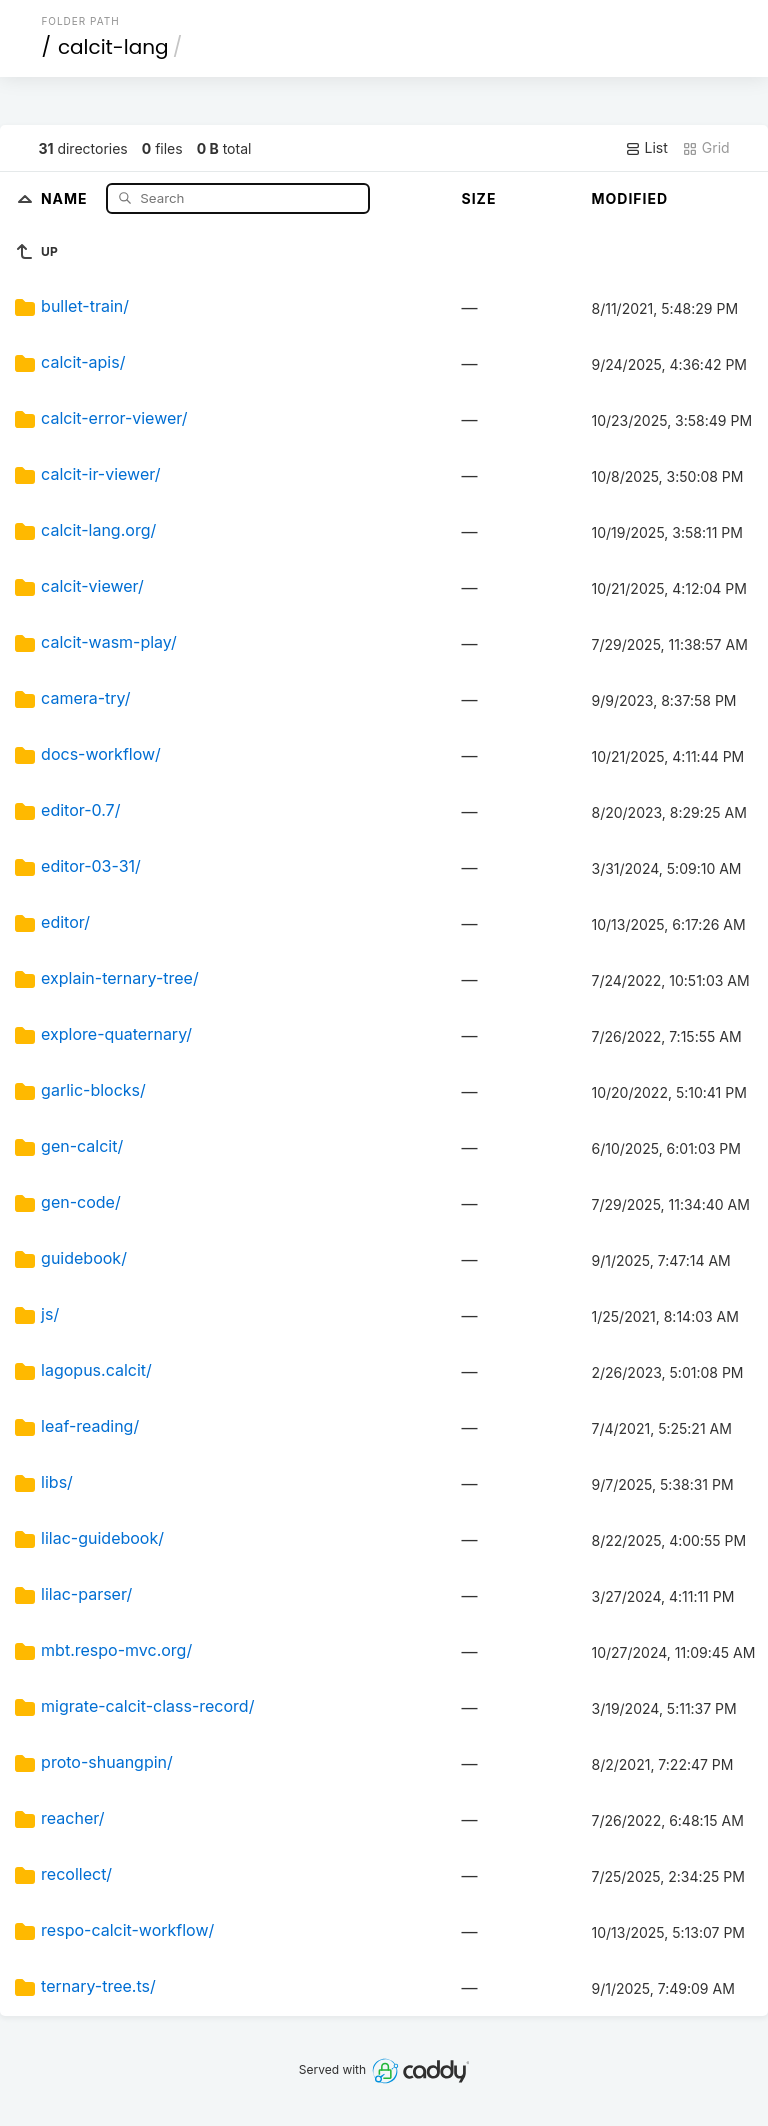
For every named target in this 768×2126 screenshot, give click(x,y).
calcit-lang (113, 47)
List (646, 148)
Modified (630, 198)
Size (479, 198)
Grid (706, 148)
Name (66, 197)
